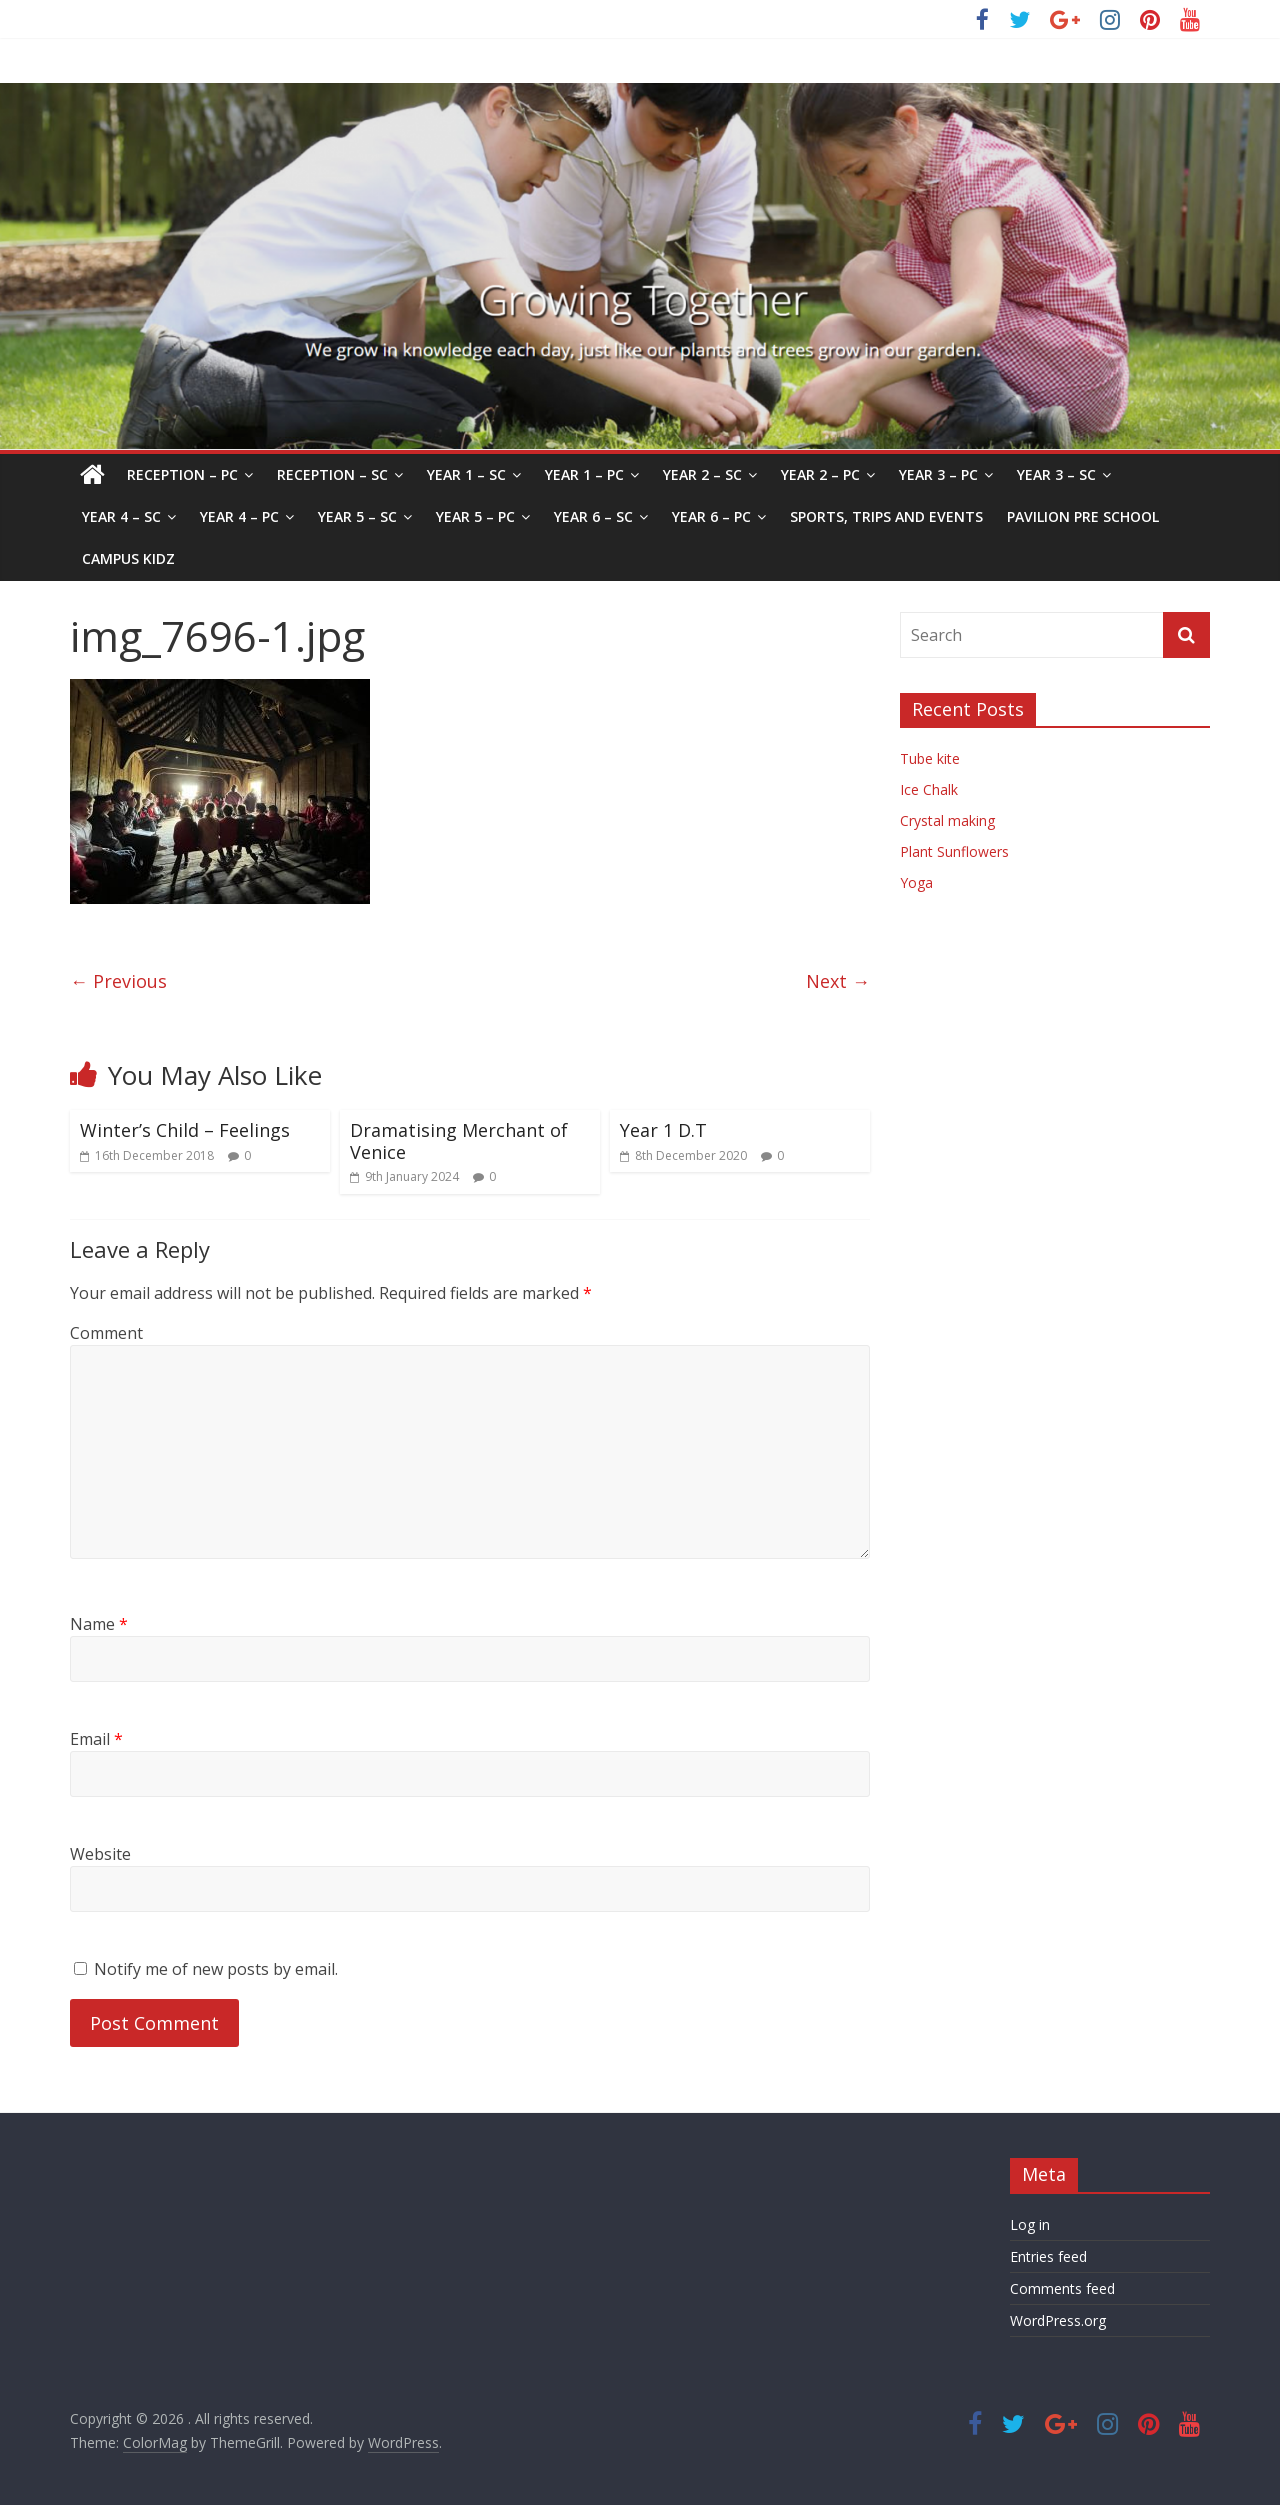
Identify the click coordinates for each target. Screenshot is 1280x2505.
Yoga (916, 882)
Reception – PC (182, 474)
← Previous (118, 981)
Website (100, 1854)
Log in (1030, 2224)
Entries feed (1048, 2256)
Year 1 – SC (466, 474)
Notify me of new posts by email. (216, 1969)
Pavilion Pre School (1083, 516)
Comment (106, 1333)
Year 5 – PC (475, 516)
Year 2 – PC (820, 474)
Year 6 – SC (593, 516)
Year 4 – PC (239, 516)
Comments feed (1062, 2288)
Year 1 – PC (584, 474)
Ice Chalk (929, 789)
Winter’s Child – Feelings (185, 1130)
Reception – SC (332, 474)
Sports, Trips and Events (886, 516)
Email (96, 1739)
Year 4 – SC (121, 516)
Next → (838, 981)
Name (99, 1624)
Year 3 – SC (1056, 474)
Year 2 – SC (702, 474)
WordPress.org (1058, 2320)
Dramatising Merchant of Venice (459, 1141)
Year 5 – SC (357, 516)
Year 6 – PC (711, 516)
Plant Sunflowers (954, 851)
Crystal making (947, 820)
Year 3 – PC (938, 474)
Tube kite (930, 758)
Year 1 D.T (663, 1130)
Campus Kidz (128, 558)
